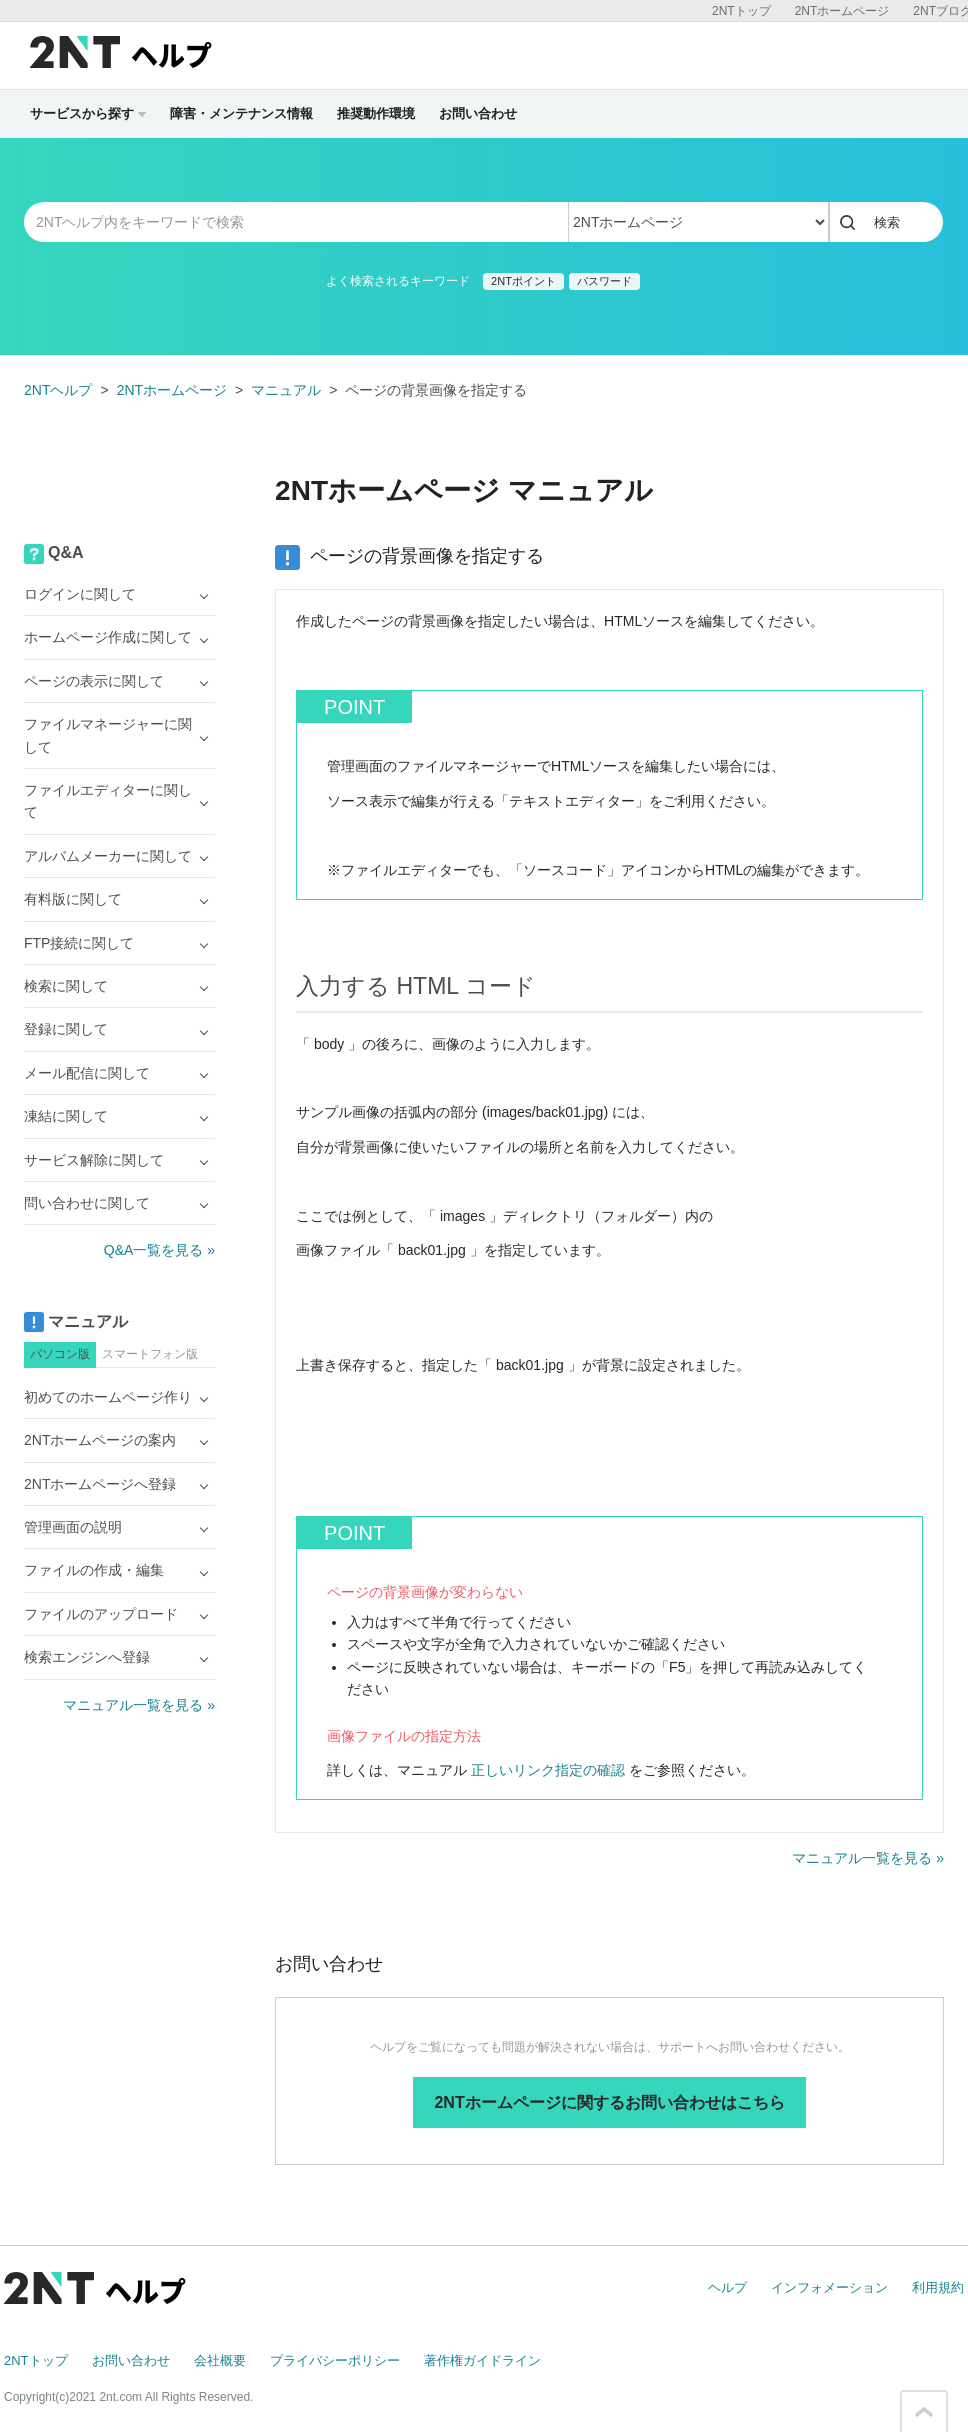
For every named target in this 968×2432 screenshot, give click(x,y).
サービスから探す (88, 113)
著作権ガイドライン (482, 2360)
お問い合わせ (478, 113)
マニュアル (286, 390)
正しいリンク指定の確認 (548, 1770)
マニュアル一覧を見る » (868, 1858)
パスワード (604, 281)
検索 (887, 222)
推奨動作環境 (376, 113)
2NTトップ (741, 11)
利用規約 (938, 2287)
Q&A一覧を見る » (159, 1250)
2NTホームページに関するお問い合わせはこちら (609, 2102)
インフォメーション (829, 2287)
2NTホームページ (842, 11)
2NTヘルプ (58, 390)
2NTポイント (523, 281)
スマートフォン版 (150, 1354)
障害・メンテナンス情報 (241, 113)
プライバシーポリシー (335, 2360)
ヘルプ (727, 2287)
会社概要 (220, 2360)
